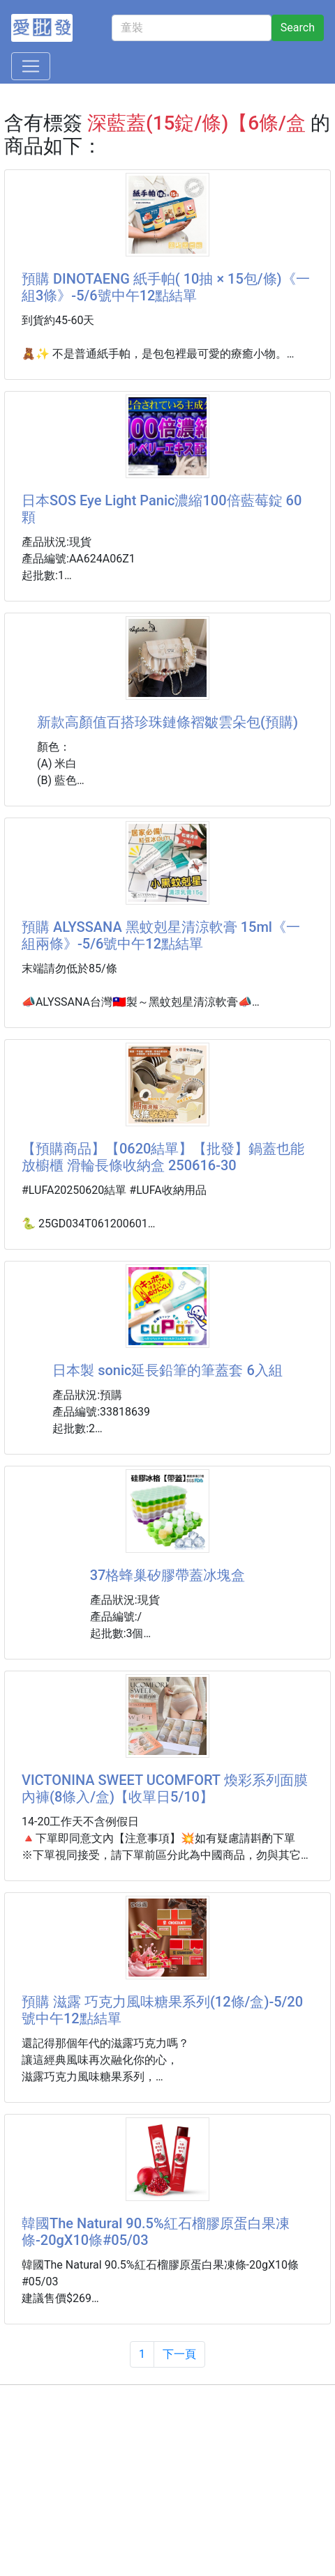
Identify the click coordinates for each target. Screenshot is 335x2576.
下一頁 (179, 2354)
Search (298, 27)
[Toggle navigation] (30, 66)
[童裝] (191, 28)
